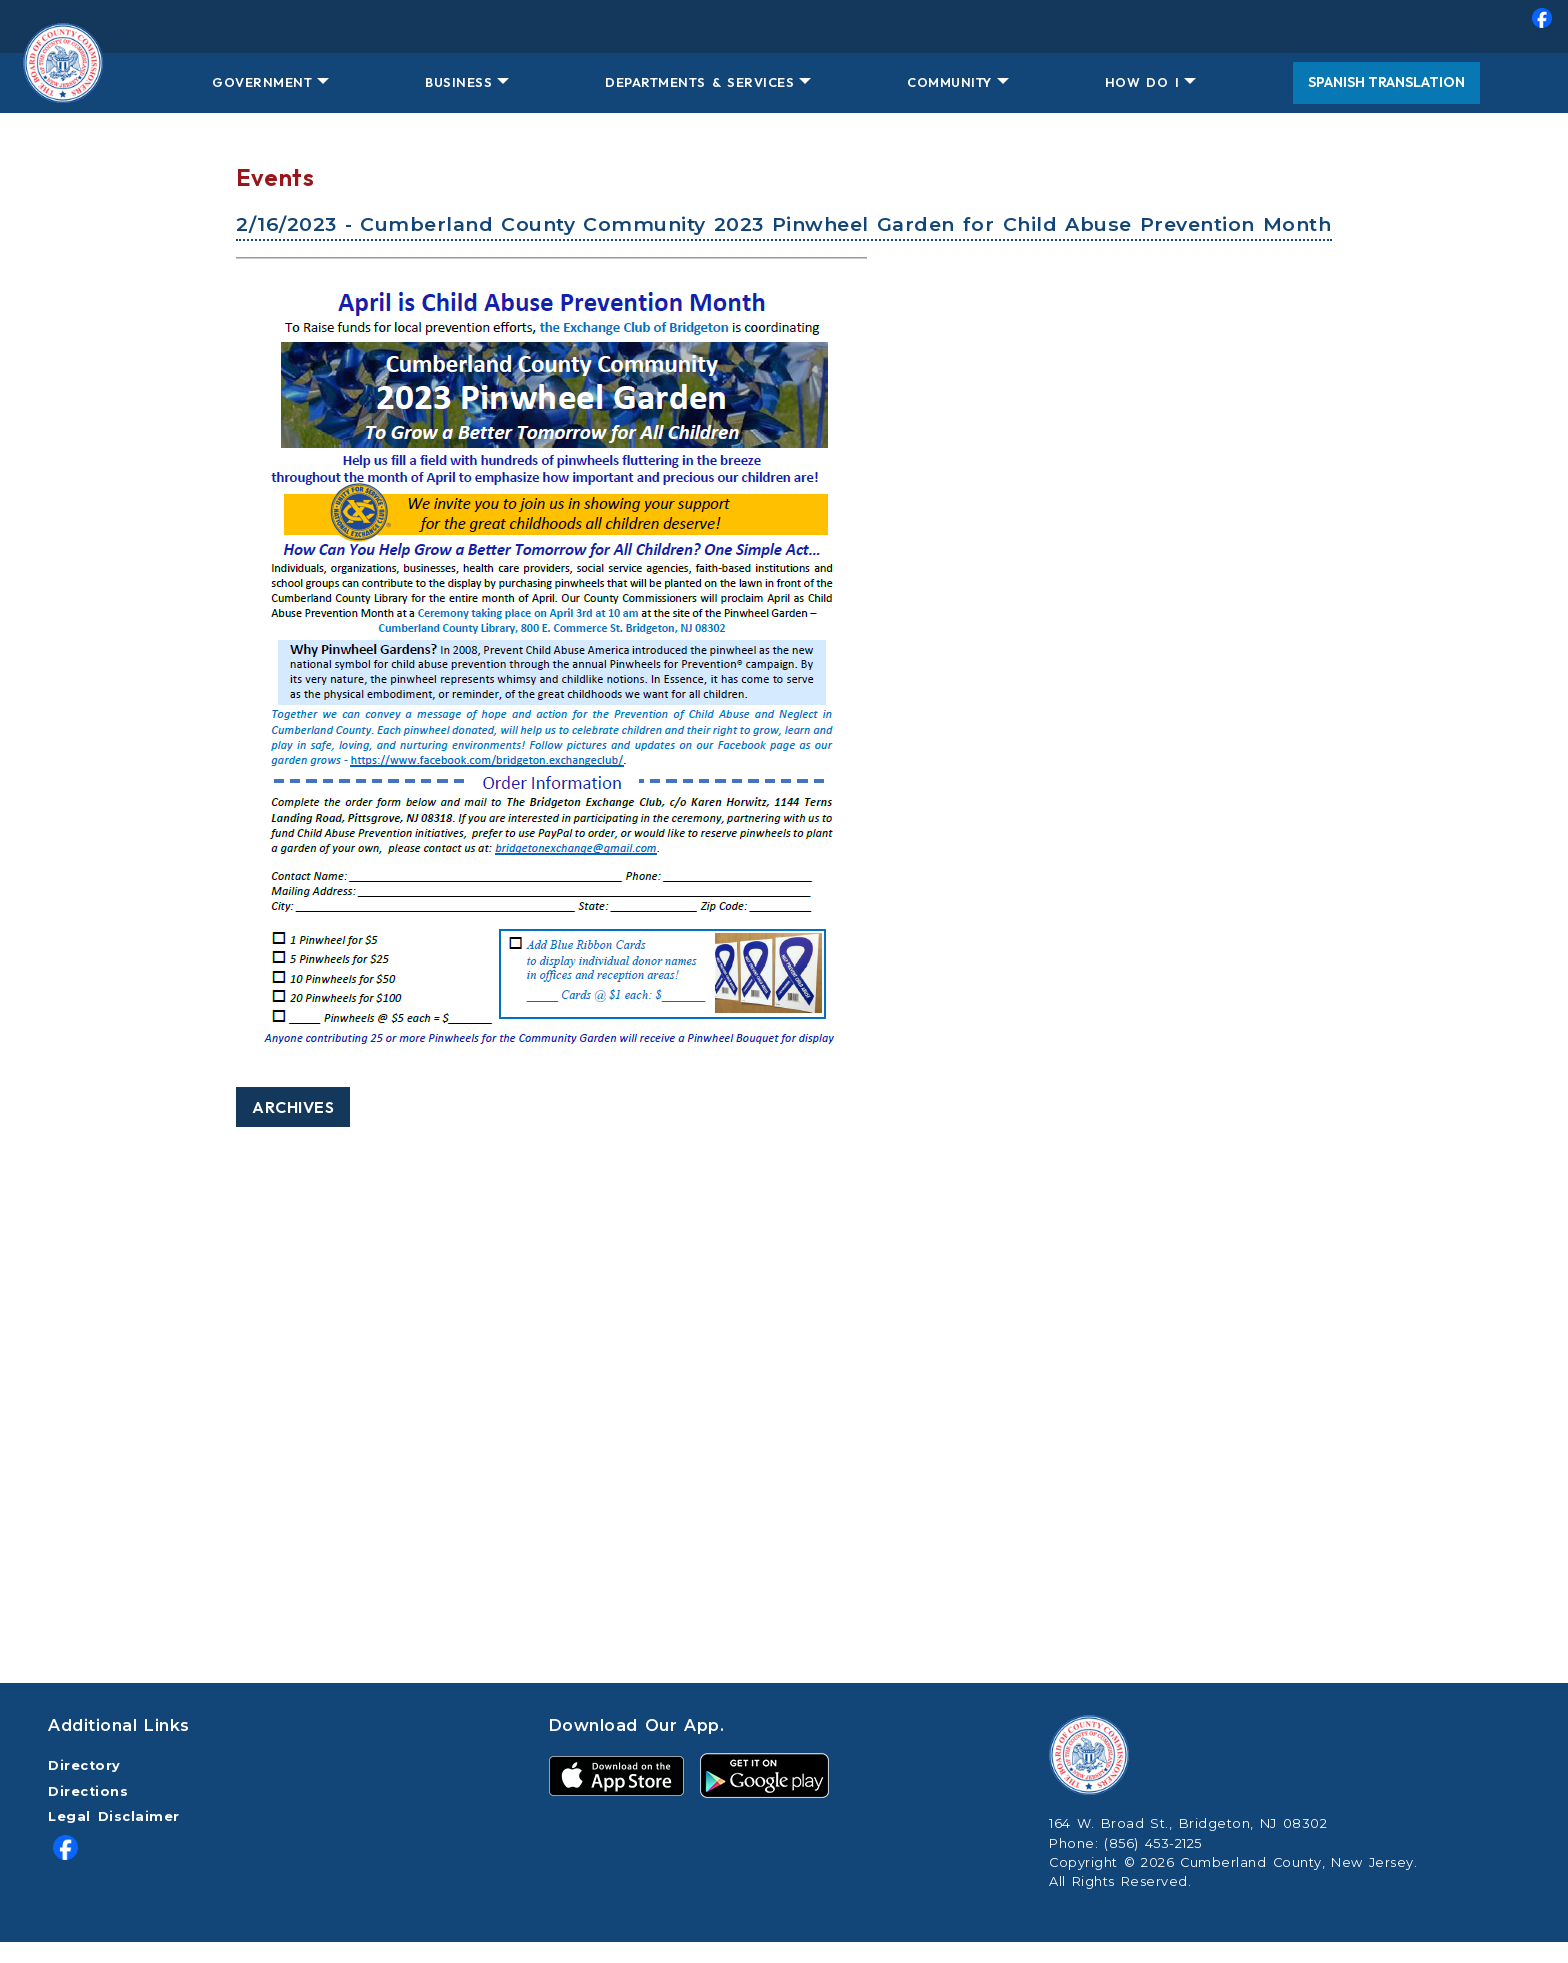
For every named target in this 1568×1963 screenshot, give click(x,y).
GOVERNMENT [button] (262, 82)
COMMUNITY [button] (949, 82)
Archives (293, 1107)
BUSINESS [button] (458, 82)
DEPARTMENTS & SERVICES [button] (699, 82)
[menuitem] (784, 26)
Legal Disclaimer (114, 1816)
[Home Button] (62, 83)
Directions (88, 1791)
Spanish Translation (1386, 82)
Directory (84, 1765)
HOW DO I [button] (1142, 82)
